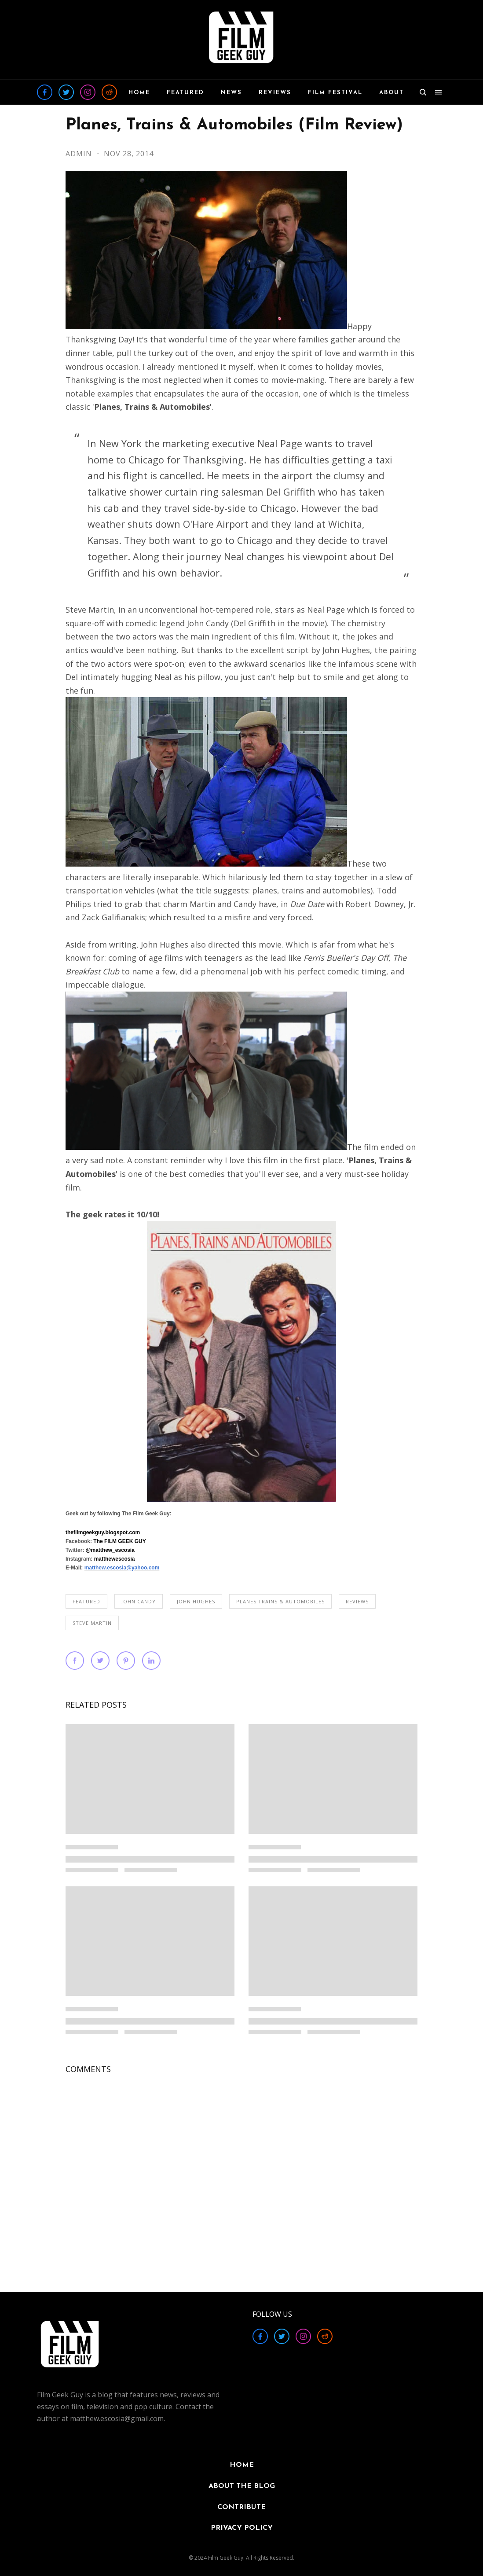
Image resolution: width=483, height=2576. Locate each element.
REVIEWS (357, 1601)
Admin (80, 153)
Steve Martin (92, 1623)
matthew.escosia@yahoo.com (122, 1568)
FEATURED (86, 1601)
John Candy (138, 1601)
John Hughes (196, 1601)
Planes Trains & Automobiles (280, 1601)
